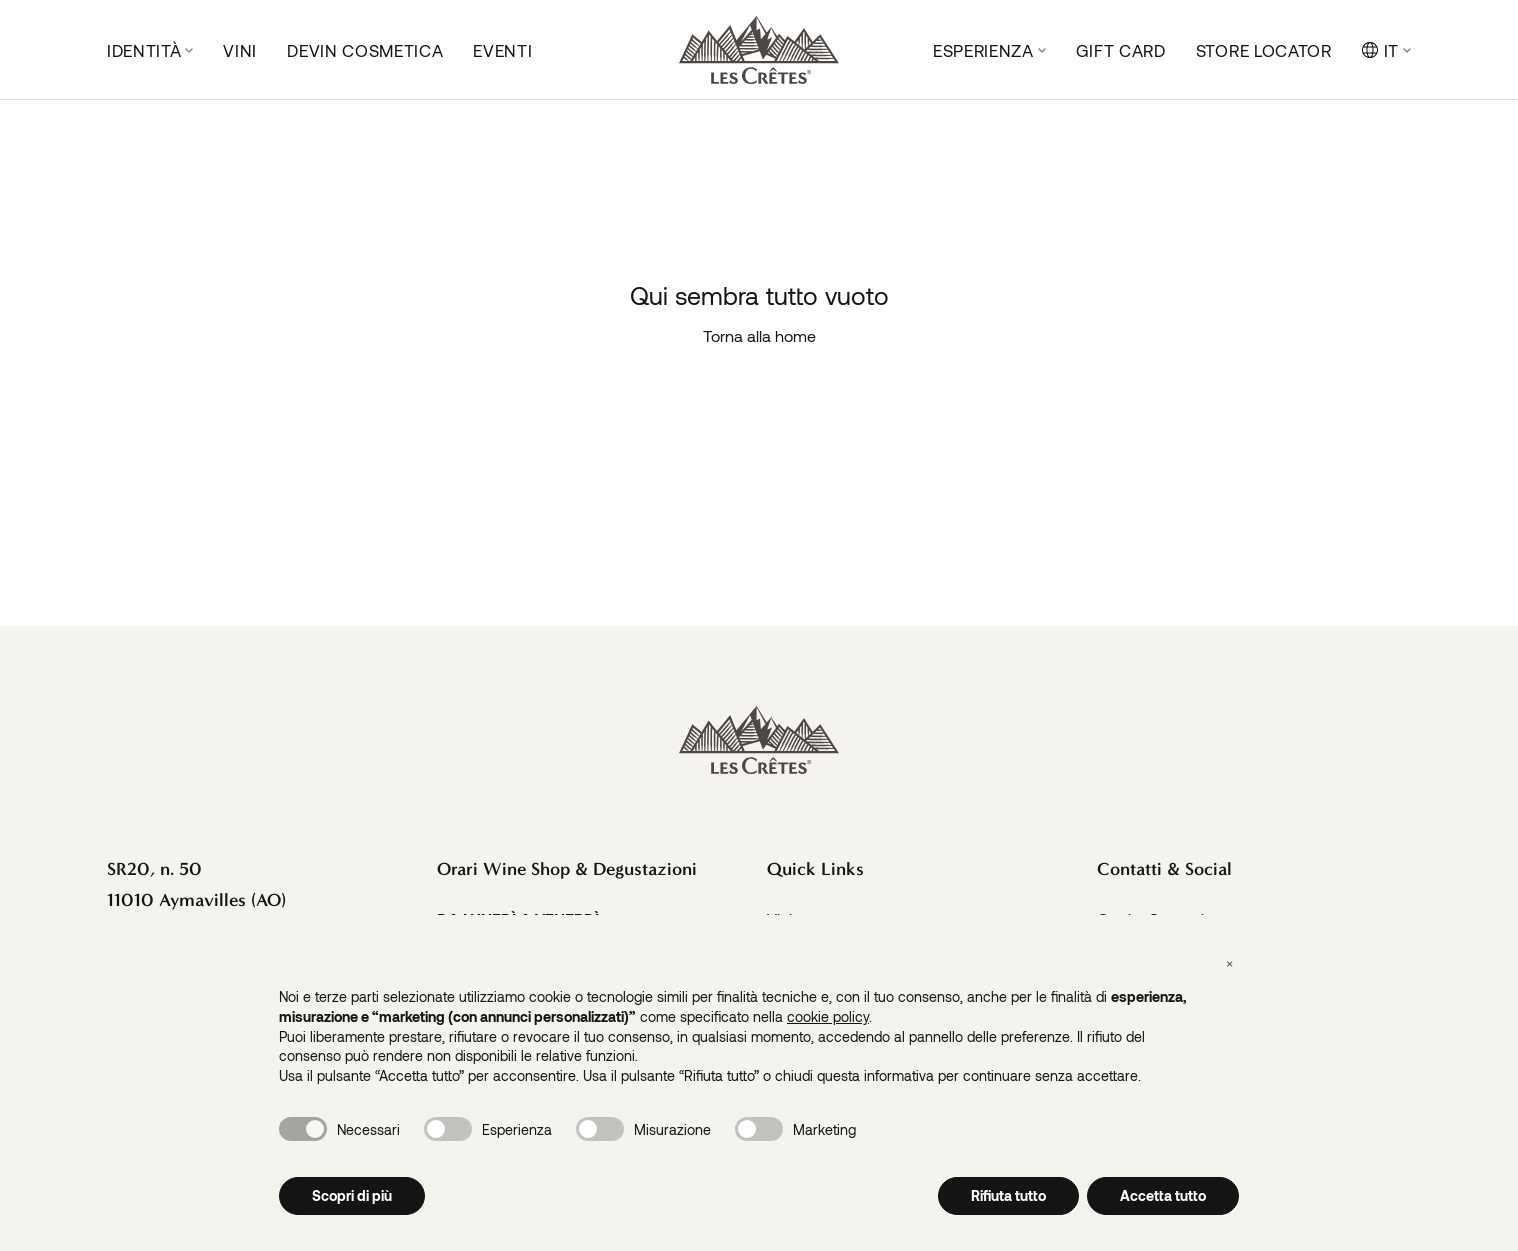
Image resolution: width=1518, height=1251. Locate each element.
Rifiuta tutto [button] (1008, 1195)
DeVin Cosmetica (365, 50)
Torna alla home (759, 335)
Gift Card (1121, 50)
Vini (240, 50)
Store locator (1264, 50)
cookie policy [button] (828, 1016)
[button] (1229, 963)
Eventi (502, 50)
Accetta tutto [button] (1163, 1195)
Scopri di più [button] (352, 1195)
